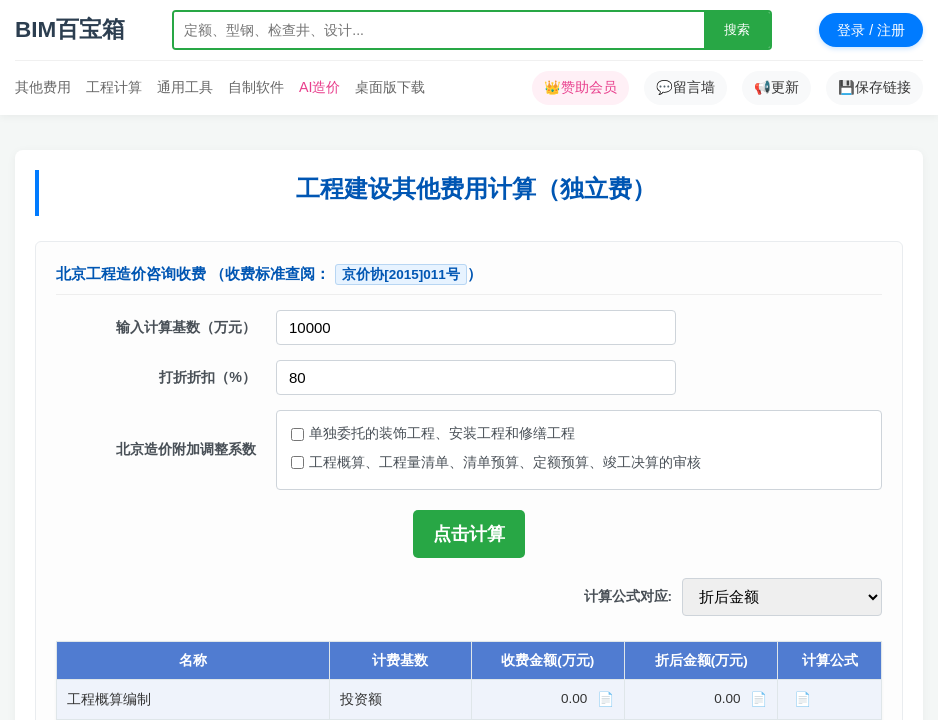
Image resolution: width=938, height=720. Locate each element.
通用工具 (185, 87)
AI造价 (319, 87)
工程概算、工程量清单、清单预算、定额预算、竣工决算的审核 (505, 462)
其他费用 (43, 87)
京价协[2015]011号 (401, 274)
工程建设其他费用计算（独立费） (476, 188)
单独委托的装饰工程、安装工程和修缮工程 (442, 433)
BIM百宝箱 (70, 29)
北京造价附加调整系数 (186, 449)
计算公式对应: (628, 596)
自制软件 (256, 87)
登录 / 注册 (871, 30)
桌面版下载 (390, 87)
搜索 (737, 29)
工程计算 (114, 87)
